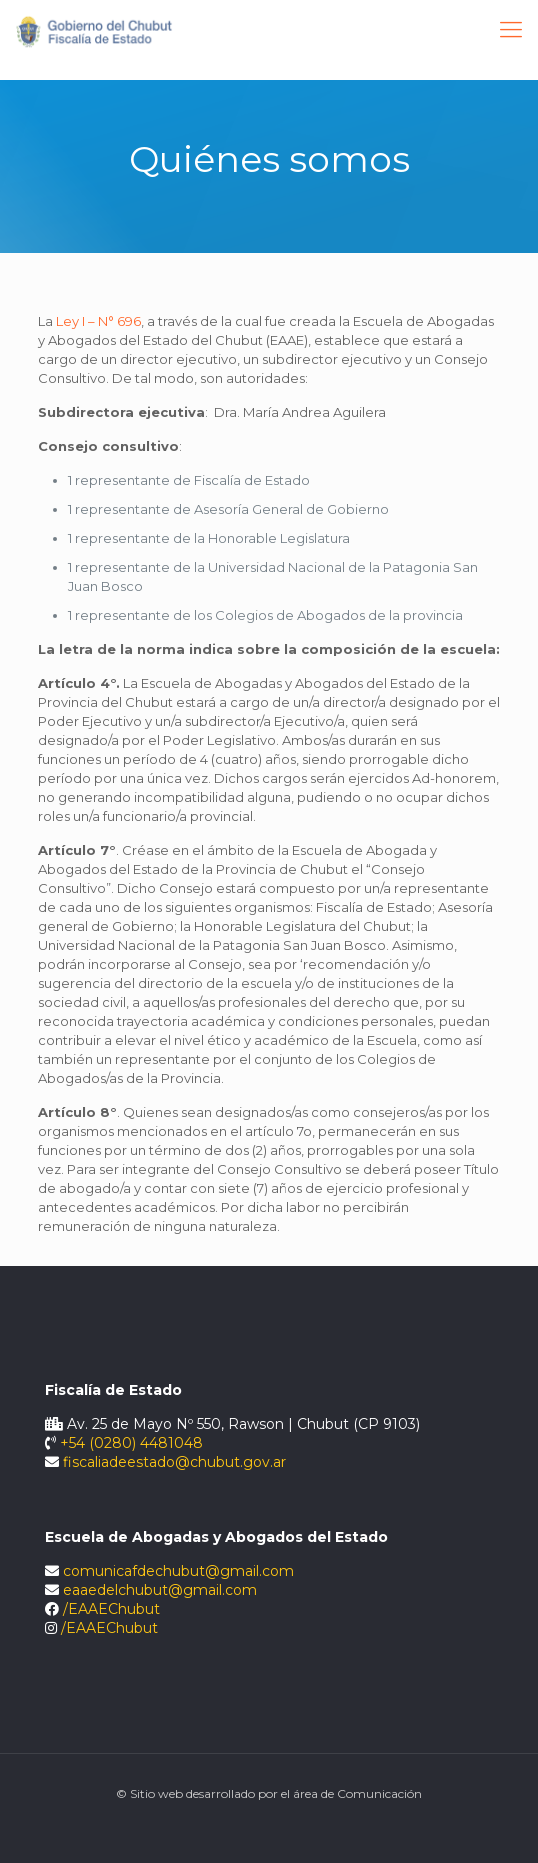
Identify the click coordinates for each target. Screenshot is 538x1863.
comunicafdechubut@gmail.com (178, 1571)
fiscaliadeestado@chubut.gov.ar (174, 1462)
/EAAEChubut (111, 1609)
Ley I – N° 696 (98, 321)
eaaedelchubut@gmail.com (160, 1590)
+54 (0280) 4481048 (131, 1443)
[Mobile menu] (511, 30)
